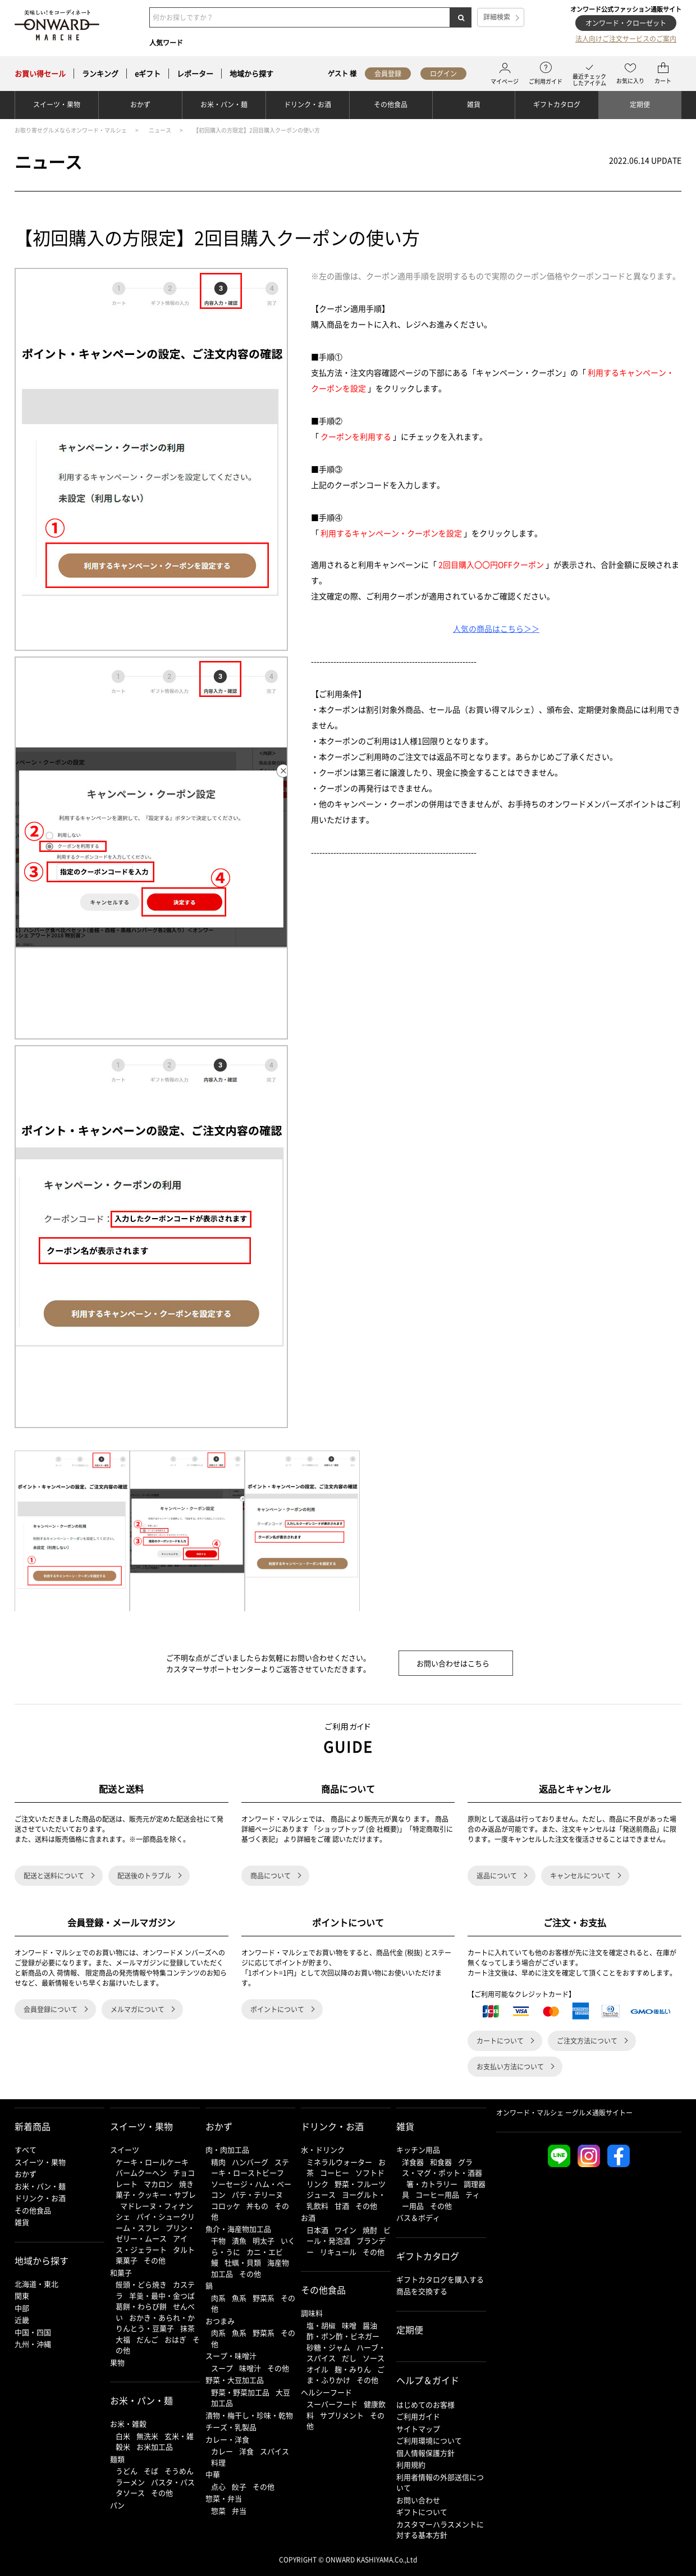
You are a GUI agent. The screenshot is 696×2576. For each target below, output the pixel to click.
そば (151, 2470)
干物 (218, 2240)
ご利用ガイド (545, 73)
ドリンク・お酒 (307, 104)
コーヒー (334, 2172)
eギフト (148, 74)
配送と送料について (54, 1876)
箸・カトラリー (431, 2183)
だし (349, 2357)
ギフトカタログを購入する (440, 2279)
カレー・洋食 (227, 2439)
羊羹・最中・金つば (162, 2295)
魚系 (239, 2297)
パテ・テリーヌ (257, 2194)
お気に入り (630, 73)
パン (117, 2505)
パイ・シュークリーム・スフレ (155, 2222)
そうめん (179, 2470)
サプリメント (342, 2415)
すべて (25, 2149)
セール (40, 74)
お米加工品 (154, 2446)
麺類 (117, 2459)
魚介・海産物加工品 (238, 2228)
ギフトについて (421, 2511)
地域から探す (251, 74)
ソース (373, 2357)
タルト (184, 2249)
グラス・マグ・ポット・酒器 (442, 2167)
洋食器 (413, 2161)
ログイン (443, 74)
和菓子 (121, 2272)
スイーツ (124, 2149)
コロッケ (225, 2205)
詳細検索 (496, 17)
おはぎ (175, 2339)
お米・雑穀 (128, 2423)
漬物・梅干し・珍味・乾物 (249, 2415)
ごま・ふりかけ (345, 2375)
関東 (22, 2295)
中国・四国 (33, 2332)
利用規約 (410, 2464)
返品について (497, 1876)
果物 (117, 2362)
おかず (140, 104)
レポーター (195, 74)
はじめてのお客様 (425, 2404)
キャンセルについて (580, 1876)
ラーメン (130, 2482)
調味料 (312, 2313)
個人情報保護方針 (425, 2452)
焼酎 (370, 2229)
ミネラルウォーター (339, 2161)
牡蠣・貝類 (243, 2262)
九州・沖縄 (33, 2343)
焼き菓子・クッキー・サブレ (156, 2189)
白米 (123, 2436)
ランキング (100, 74)
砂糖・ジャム (328, 2347)
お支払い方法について (510, 2067)
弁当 (239, 2510)
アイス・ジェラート (151, 2244)
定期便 (640, 104)
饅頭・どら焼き (141, 2284)
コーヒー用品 (437, 2194)
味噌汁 (250, 2368)
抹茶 (187, 2328)
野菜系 (263, 2297)
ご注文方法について (587, 2041)
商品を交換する (421, 2291)
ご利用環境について (429, 2440)
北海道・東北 (36, 2283)
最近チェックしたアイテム (589, 73)
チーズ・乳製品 (231, 2427)
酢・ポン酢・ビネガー (342, 2336)
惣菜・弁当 (223, 2498)
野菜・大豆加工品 (234, 2379)
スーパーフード (332, 2404)
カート (662, 73)
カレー (222, 2451)
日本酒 (317, 2229)
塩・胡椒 (321, 2325)
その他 (155, 2260)
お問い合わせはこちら (452, 1663)
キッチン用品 (418, 2149)
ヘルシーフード (326, 2392)
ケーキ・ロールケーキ (152, 2161)
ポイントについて (277, 2009)
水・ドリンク (323, 2149)
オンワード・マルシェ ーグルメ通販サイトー (564, 2113)
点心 (218, 2486)
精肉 (218, 2161)
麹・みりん (353, 2369)
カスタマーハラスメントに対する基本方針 (440, 2530)
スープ (222, 2368)
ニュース (160, 130)
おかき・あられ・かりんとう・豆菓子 (155, 2323)
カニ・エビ (264, 2251)
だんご (147, 2339)
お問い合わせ (418, 2500)
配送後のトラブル (144, 1876)
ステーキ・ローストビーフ (250, 2167)
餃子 (239, 2486)
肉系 (218, 2297)
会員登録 (387, 74)
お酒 (308, 2217)
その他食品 (390, 104)
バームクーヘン (141, 2172)
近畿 (22, 2319)
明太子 (263, 2240)
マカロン (158, 2183)
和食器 (441, 2161)
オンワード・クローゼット (625, 23)
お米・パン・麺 (224, 104)
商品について (270, 1876)
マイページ (505, 73)
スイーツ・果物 (56, 104)
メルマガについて (137, 2009)
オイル (317, 2369)
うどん (127, 2470)
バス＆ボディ (418, 2217)
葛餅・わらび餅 (141, 2306)
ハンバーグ (250, 2161)
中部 (22, 2308)
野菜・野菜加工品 (240, 2392)
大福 (123, 2339)
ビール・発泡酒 (348, 2235)
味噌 (349, 2325)
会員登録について (50, 2009)
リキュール (338, 2251)
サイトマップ (418, 2428)
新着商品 (33, 2126)
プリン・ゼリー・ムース (155, 2233)
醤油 (370, 2325)
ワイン (345, 2229)
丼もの (257, 2205)
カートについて (500, 2041)
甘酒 (342, 2205)
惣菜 (218, 2510)
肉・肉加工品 (227, 2149)
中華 (212, 2474)
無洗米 (147, 2436)
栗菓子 (127, 2260)
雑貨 (473, 104)
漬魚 (239, 2240)
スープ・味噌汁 (231, 2355)
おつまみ (220, 2320)
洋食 (246, 2451)
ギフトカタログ (556, 104)
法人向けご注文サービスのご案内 (625, 39)
